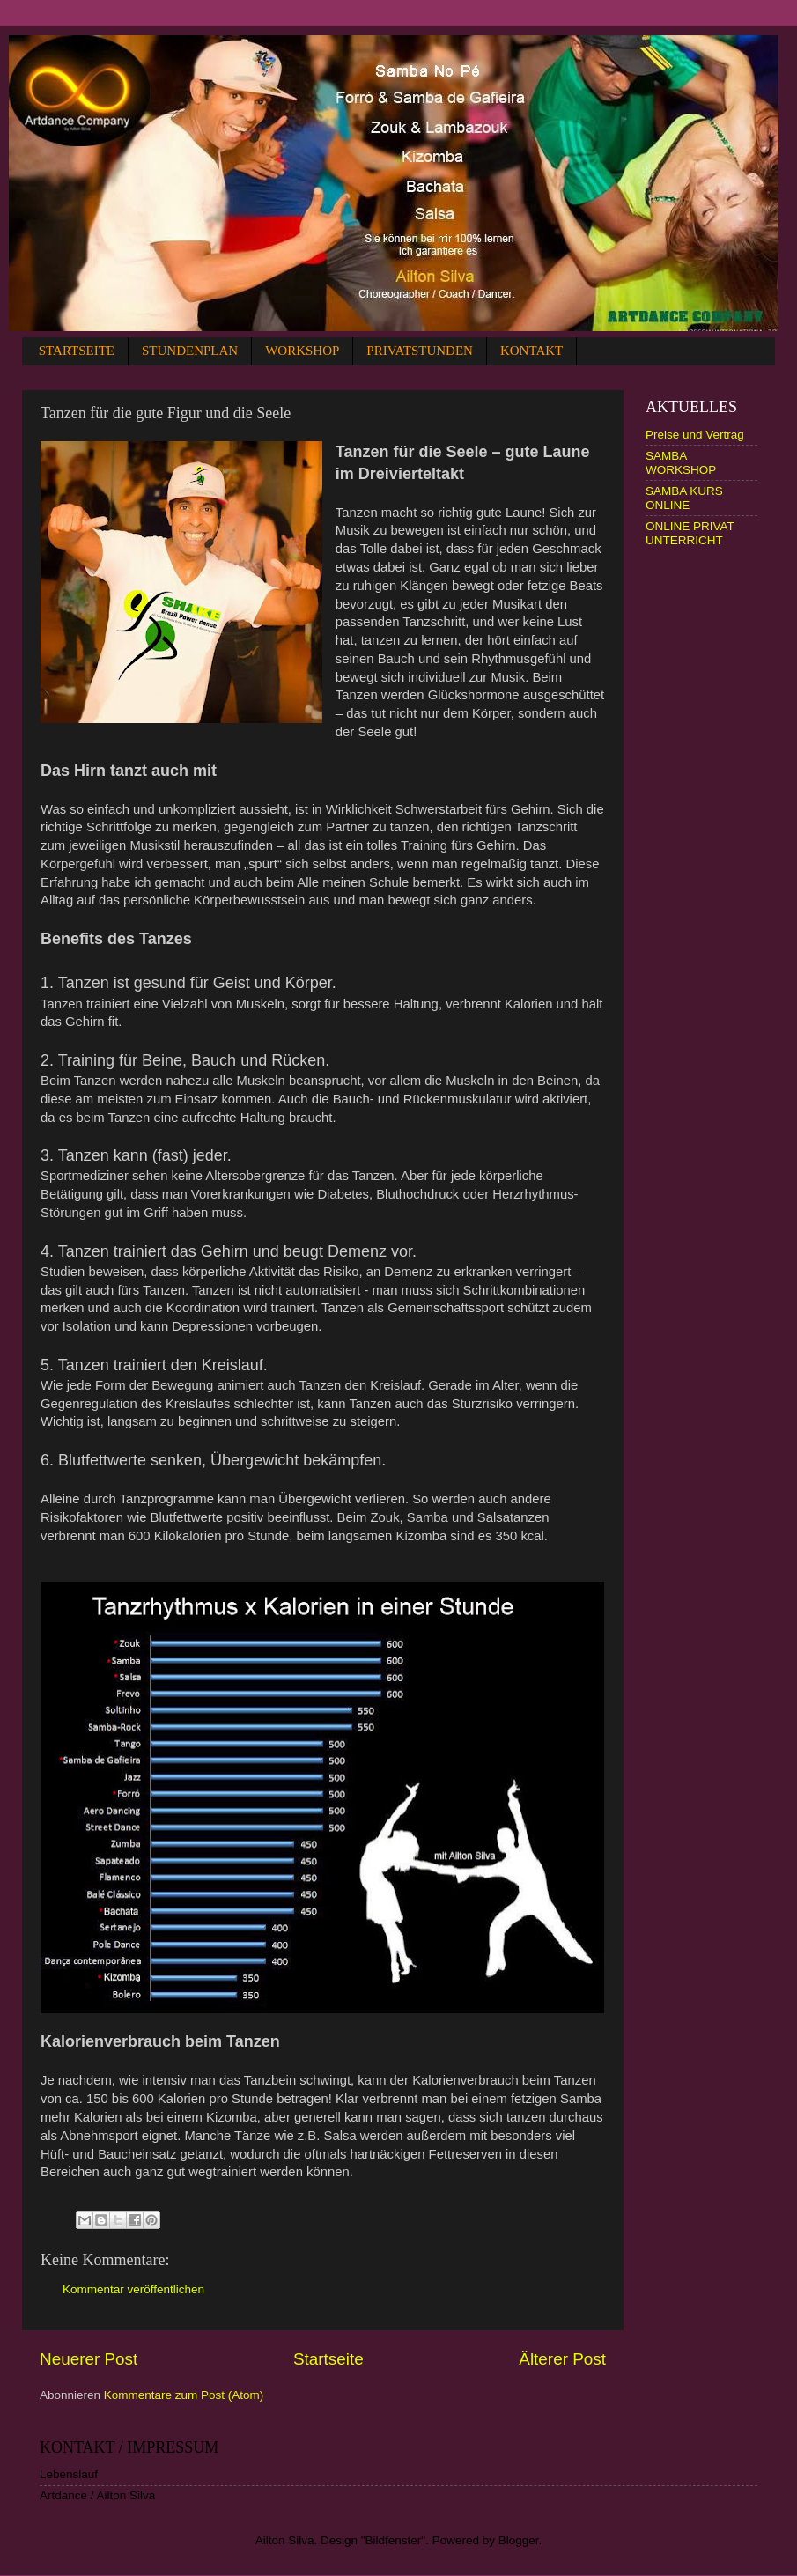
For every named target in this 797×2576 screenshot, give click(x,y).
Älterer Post (562, 2359)
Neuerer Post (88, 2359)
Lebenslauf (69, 2474)
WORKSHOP (302, 350)
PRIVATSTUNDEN (419, 350)
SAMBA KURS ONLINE (684, 498)
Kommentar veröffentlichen (133, 2289)
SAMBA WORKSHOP (681, 462)
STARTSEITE (76, 350)
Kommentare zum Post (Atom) (184, 2395)
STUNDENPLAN (190, 350)
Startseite (328, 2359)
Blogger (518, 2540)
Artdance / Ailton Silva (97, 2495)
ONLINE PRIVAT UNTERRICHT (690, 533)
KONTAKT (531, 350)
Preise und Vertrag (695, 434)
